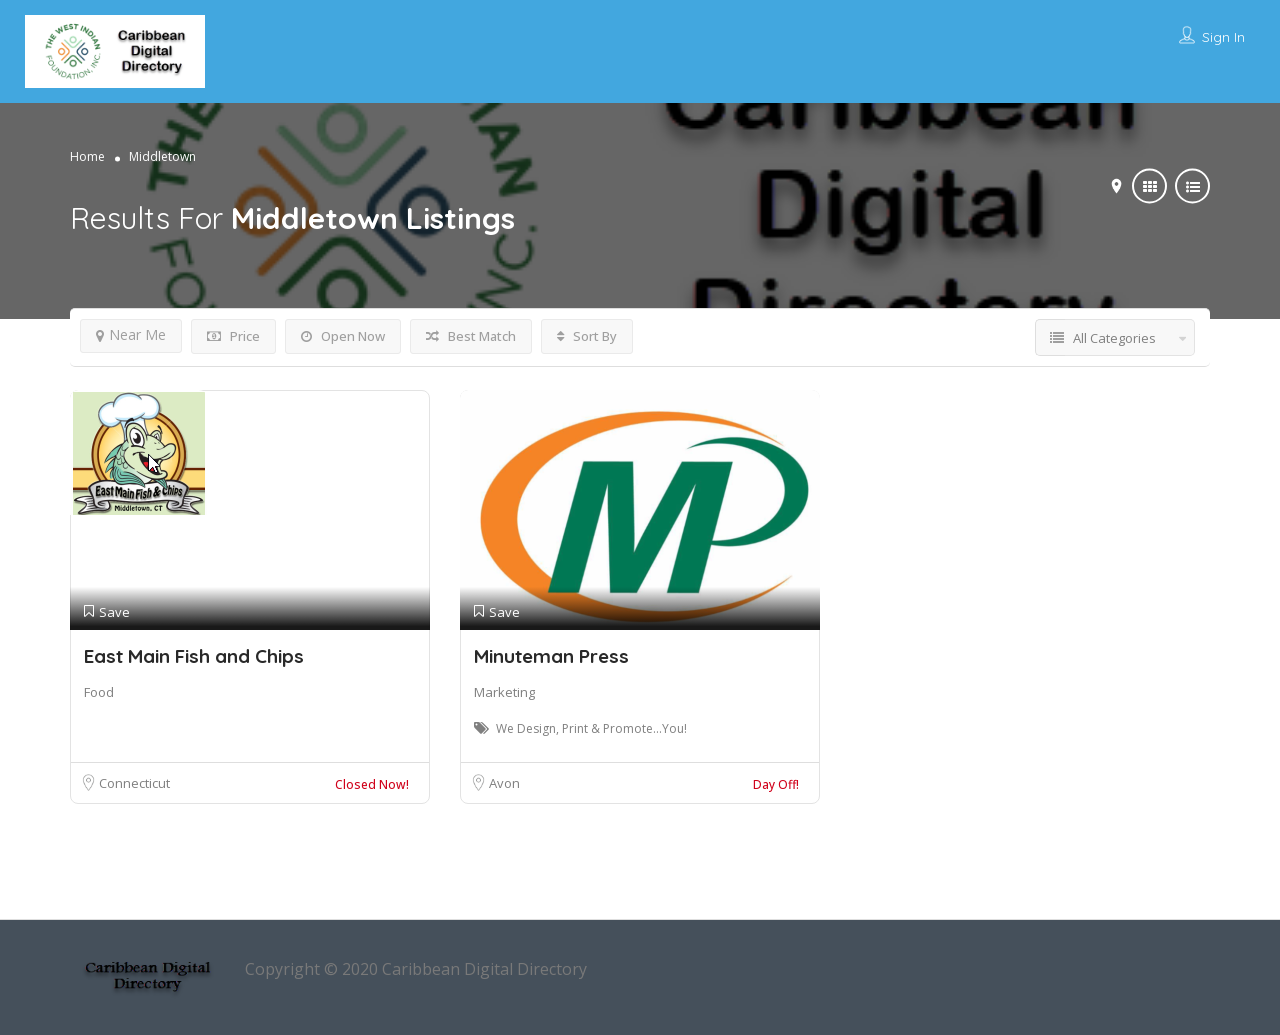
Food (99, 692)
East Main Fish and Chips (194, 656)
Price (233, 336)
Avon (504, 783)
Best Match (471, 336)
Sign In (1223, 37)
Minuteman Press (551, 656)
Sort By (587, 336)
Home (87, 155)
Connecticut (134, 783)
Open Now (343, 336)
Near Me (131, 334)
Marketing (504, 692)
